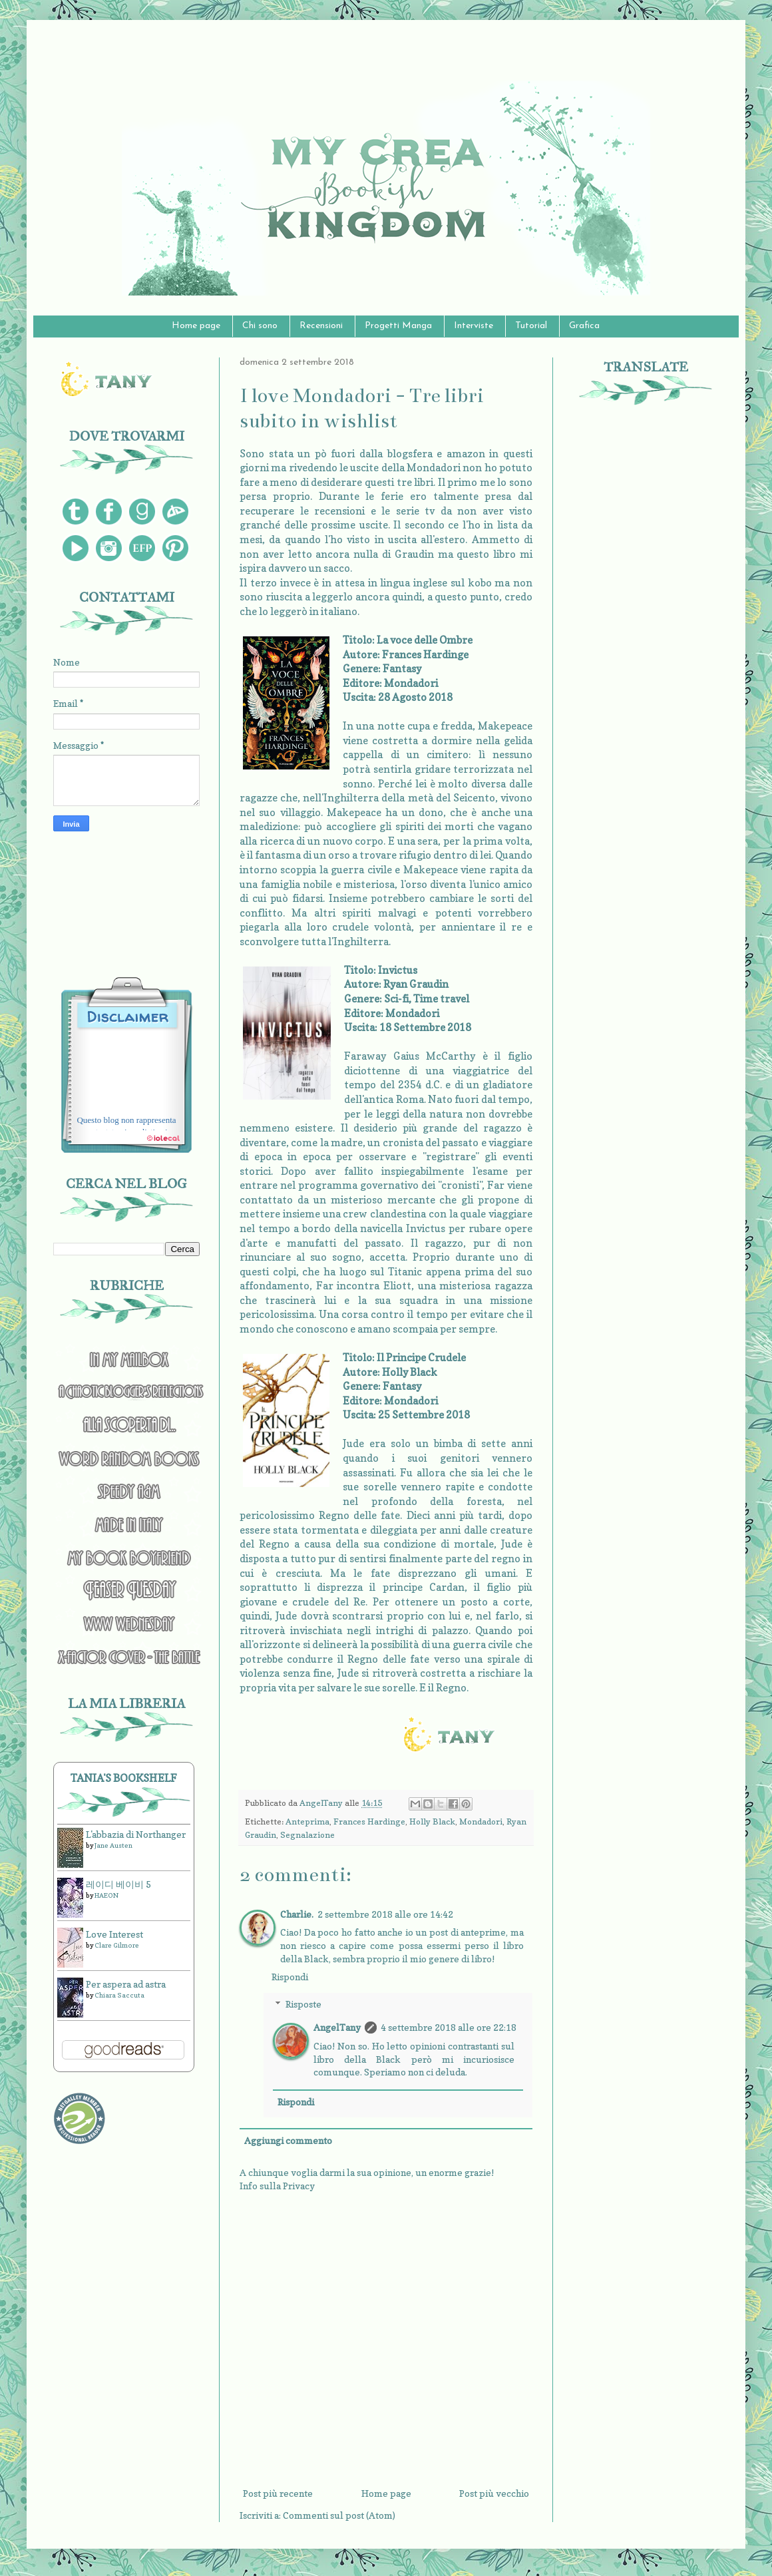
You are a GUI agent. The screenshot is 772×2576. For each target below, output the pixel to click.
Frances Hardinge (369, 1821)
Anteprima (307, 1821)
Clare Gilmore (117, 1945)
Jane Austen (113, 1845)
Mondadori (480, 1821)
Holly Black (432, 1821)
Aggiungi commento (288, 2140)
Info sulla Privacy (277, 2185)
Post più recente (278, 2493)
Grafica (584, 326)
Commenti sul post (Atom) (339, 2515)
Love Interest (114, 1934)
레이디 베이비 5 (118, 1884)
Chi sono (260, 326)
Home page (196, 326)
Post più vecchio (494, 2493)
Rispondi (290, 1976)
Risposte (303, 2004)
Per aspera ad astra (126, 1984)
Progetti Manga (398, 326)
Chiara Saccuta (119, 1995)
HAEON (106, 1895)
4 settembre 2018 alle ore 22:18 (448, 2027)
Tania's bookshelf (124, 1778)
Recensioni (321, 326)
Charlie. (296, 1914)
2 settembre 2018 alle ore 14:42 (385, 1914)
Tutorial (531, 326)
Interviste (473, 326)
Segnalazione (307, 1835)
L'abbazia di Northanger (136, 1834)
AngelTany (337, 2027)
